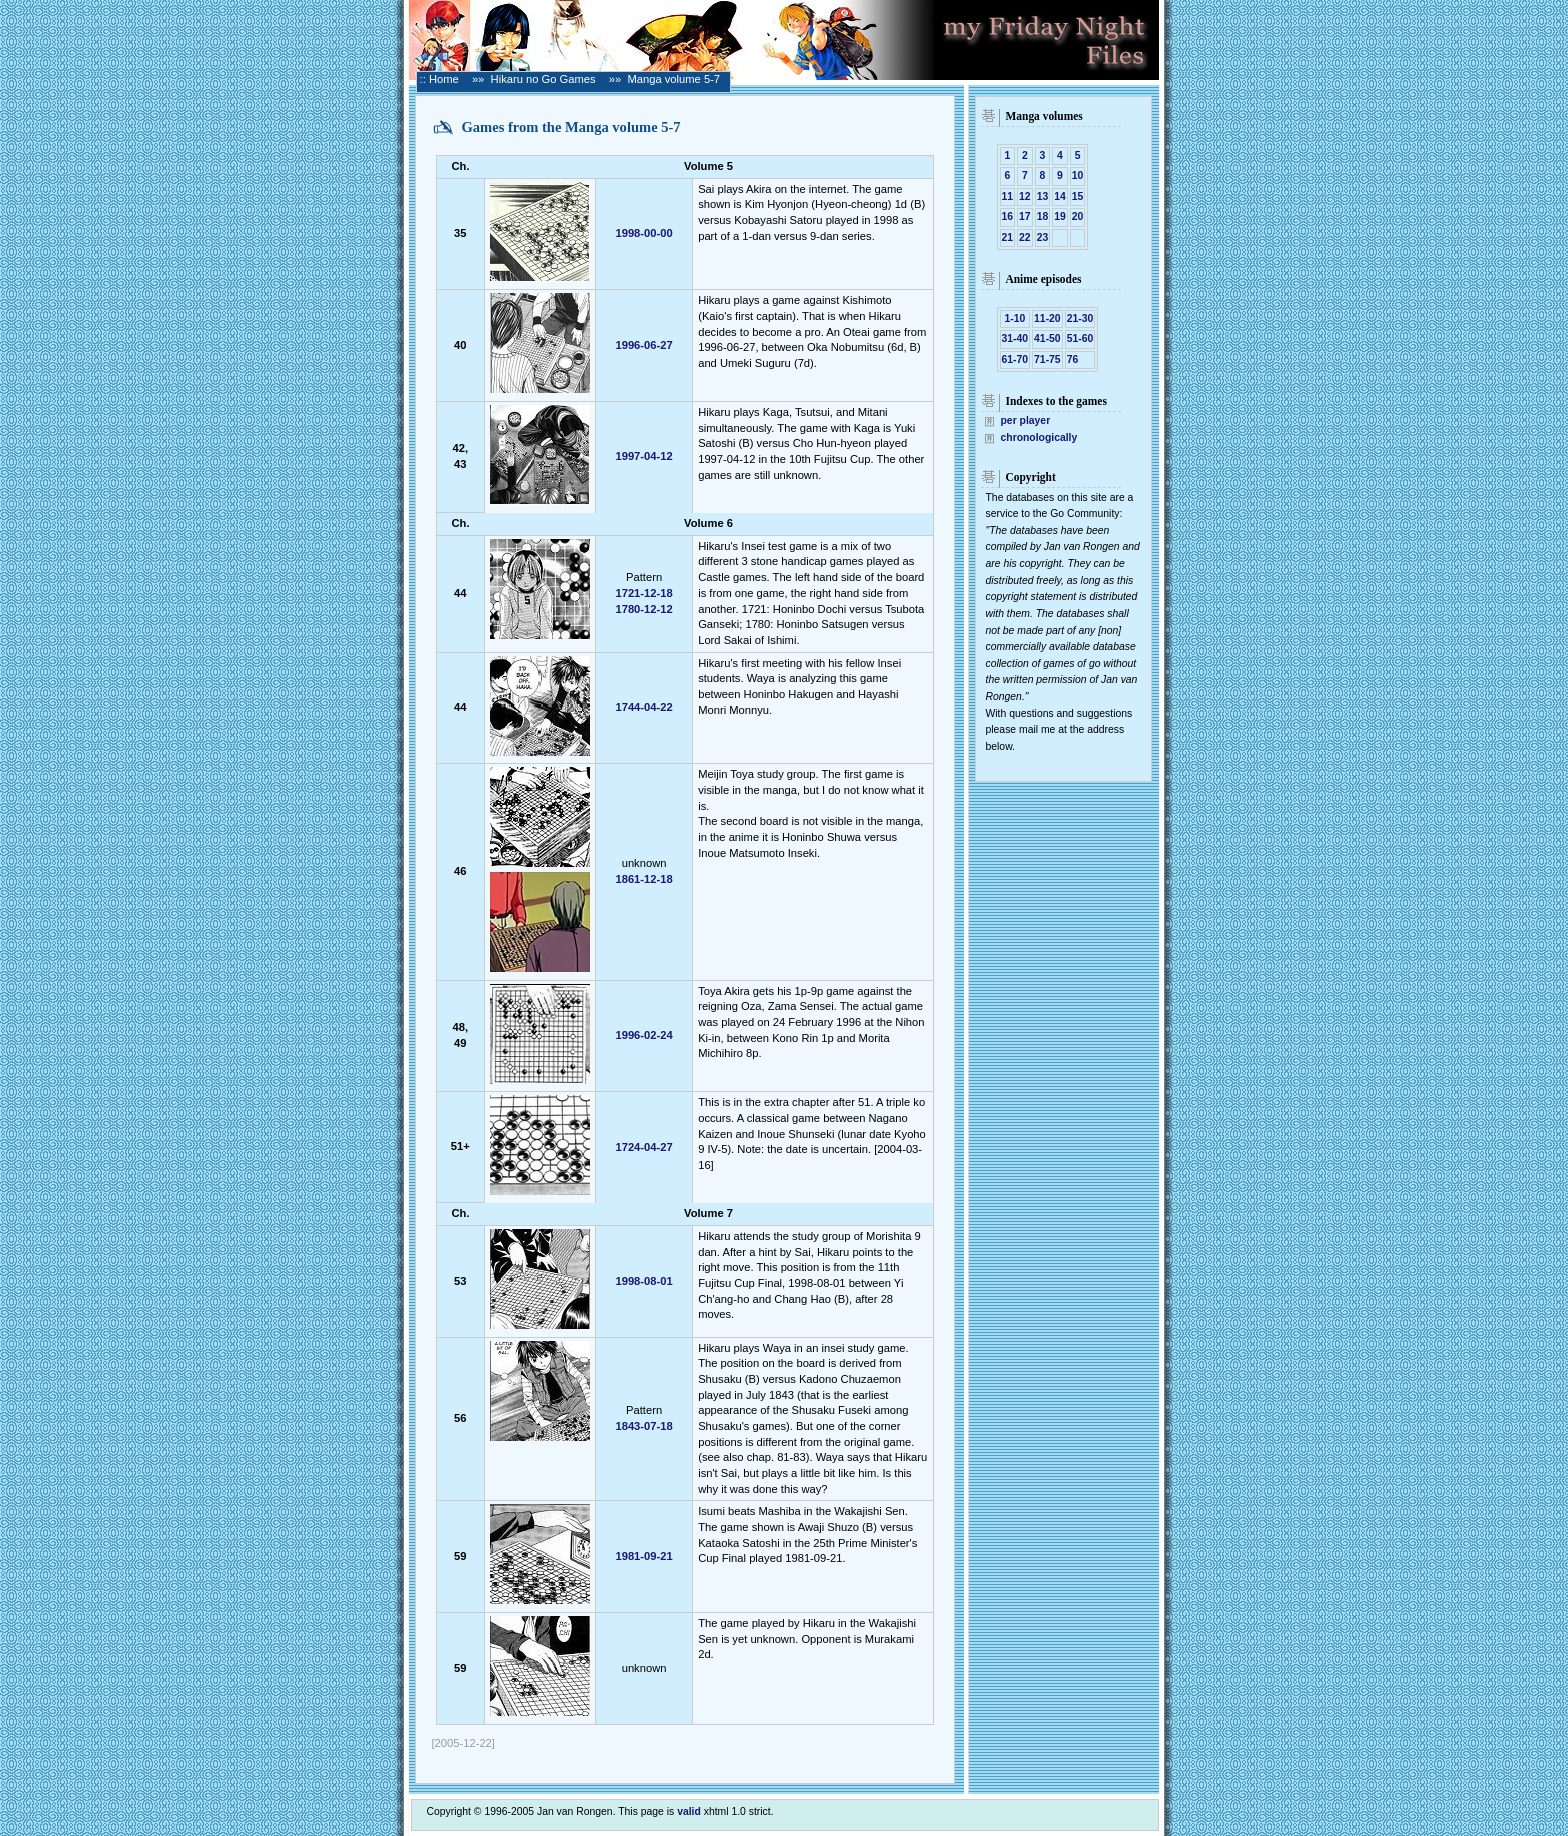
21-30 (1080, 318)
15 (1078, 196)
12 (1025, 196)
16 (1008, 216)
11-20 (1047, 318)
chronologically (1039, 437)
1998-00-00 (643, 233)
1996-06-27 (643, 345)
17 (1025, 216)
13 (1043, 196)
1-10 (1014, 318)
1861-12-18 (643, 879)
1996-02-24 (643, 1035)
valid (689, 1811)
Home (444, 79)
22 (1025, 237)
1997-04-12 (643, 456)
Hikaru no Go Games (543, 79)
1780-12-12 (643, 609)
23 (1043, 237)
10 (1078, 175)
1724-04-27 (643, 1147)
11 (1008, 196)
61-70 (1015, 359)
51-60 (1080, 338)
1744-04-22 (643, 707)
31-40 (1015, 338)
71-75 (1047, 359)
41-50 (1047, 338)
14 (1060, 196)
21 (1008, 237)
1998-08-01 (643, 1281)
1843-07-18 (643, 1426)
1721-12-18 (643, 593)
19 (1060, 216)
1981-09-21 (643, 1556)
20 (1078, 216)
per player (1026, 420)
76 (1073, 359)
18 (1043, 216)
